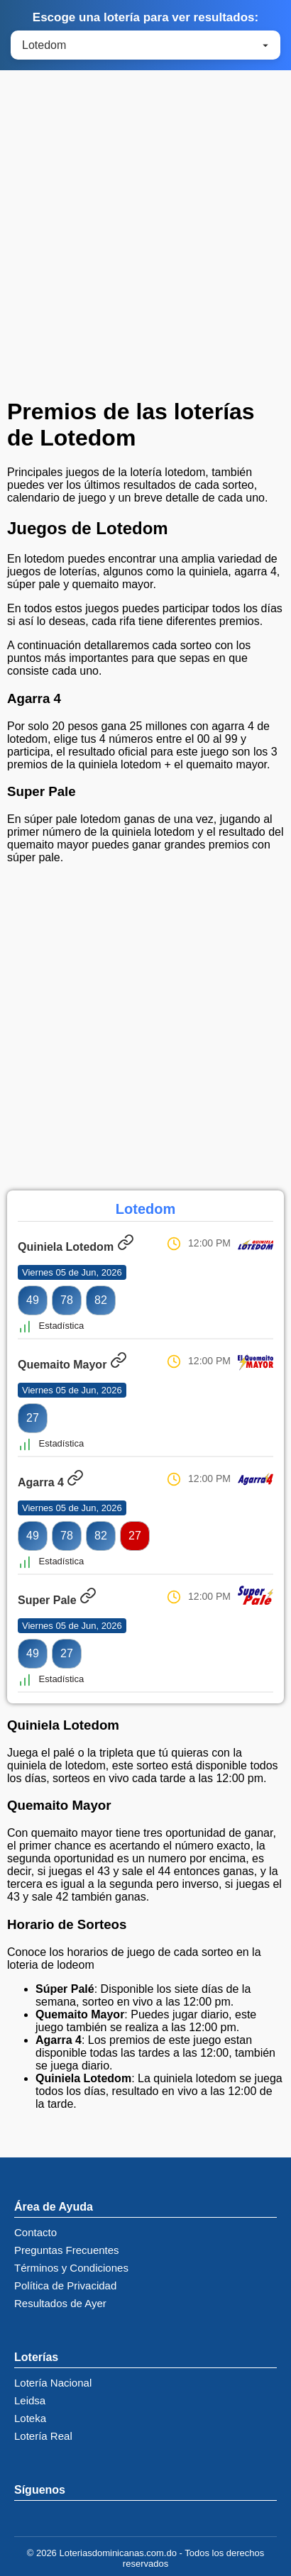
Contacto (35, 2232)
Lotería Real (43, 2436)
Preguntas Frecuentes (66, 2250)
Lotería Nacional (53, 2383)
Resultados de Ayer (60, 2303)
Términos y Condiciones (71, 2268)
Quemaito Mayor (72, 1365)
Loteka (30, 2418)
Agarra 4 (51, 1482)
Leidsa (29, 2400)
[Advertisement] (145, 237)
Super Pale (57, 1600)
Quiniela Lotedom (76, 1247)
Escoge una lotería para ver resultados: (145, 17)
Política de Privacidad (65, 2285)
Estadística (51, 1325)
